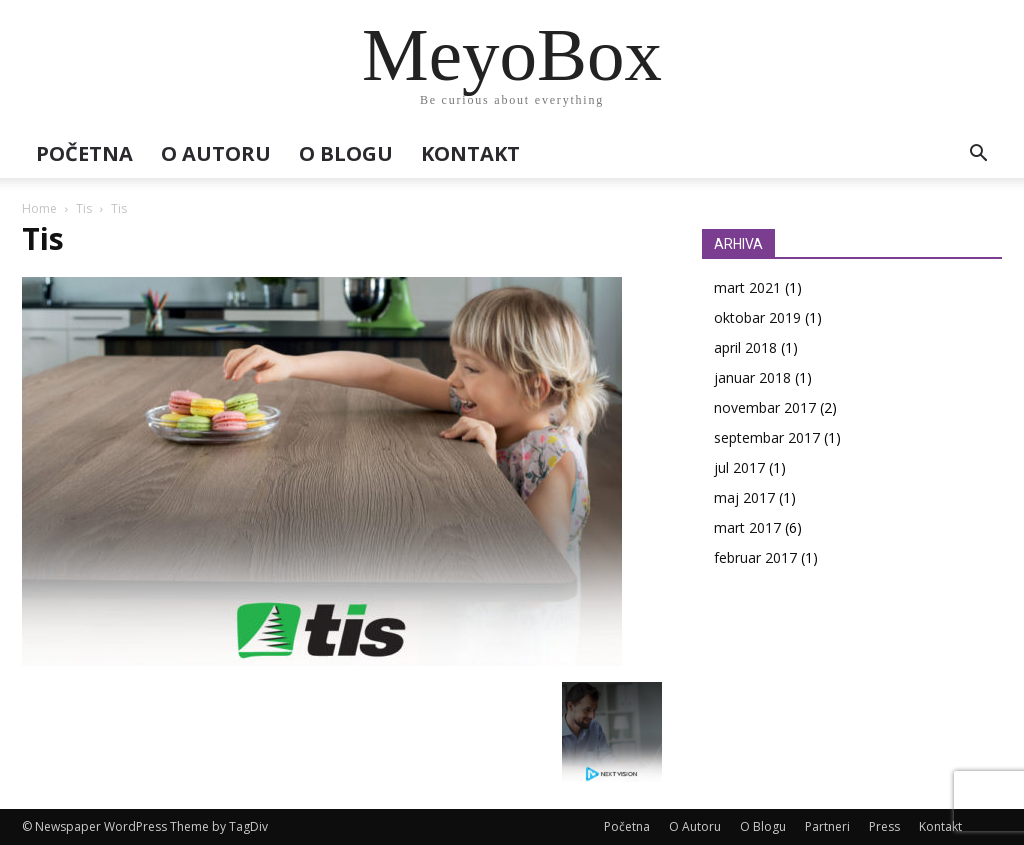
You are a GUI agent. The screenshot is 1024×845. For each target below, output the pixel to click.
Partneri (827, 826)
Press (884, 826)
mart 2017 (747, 527)
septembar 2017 (767, 437)
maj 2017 (744, 497)
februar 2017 (755, 557)
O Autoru (216, 153)
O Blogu (346, 153)
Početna (84, 153)
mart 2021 (747, 287)
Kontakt (470, 153)
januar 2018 (752, 377)
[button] (978, 155)
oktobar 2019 (757, 317)
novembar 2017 (765, 407)
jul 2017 (739, 467)
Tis (84, 208)
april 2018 (745, 347)
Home (39, 208)
